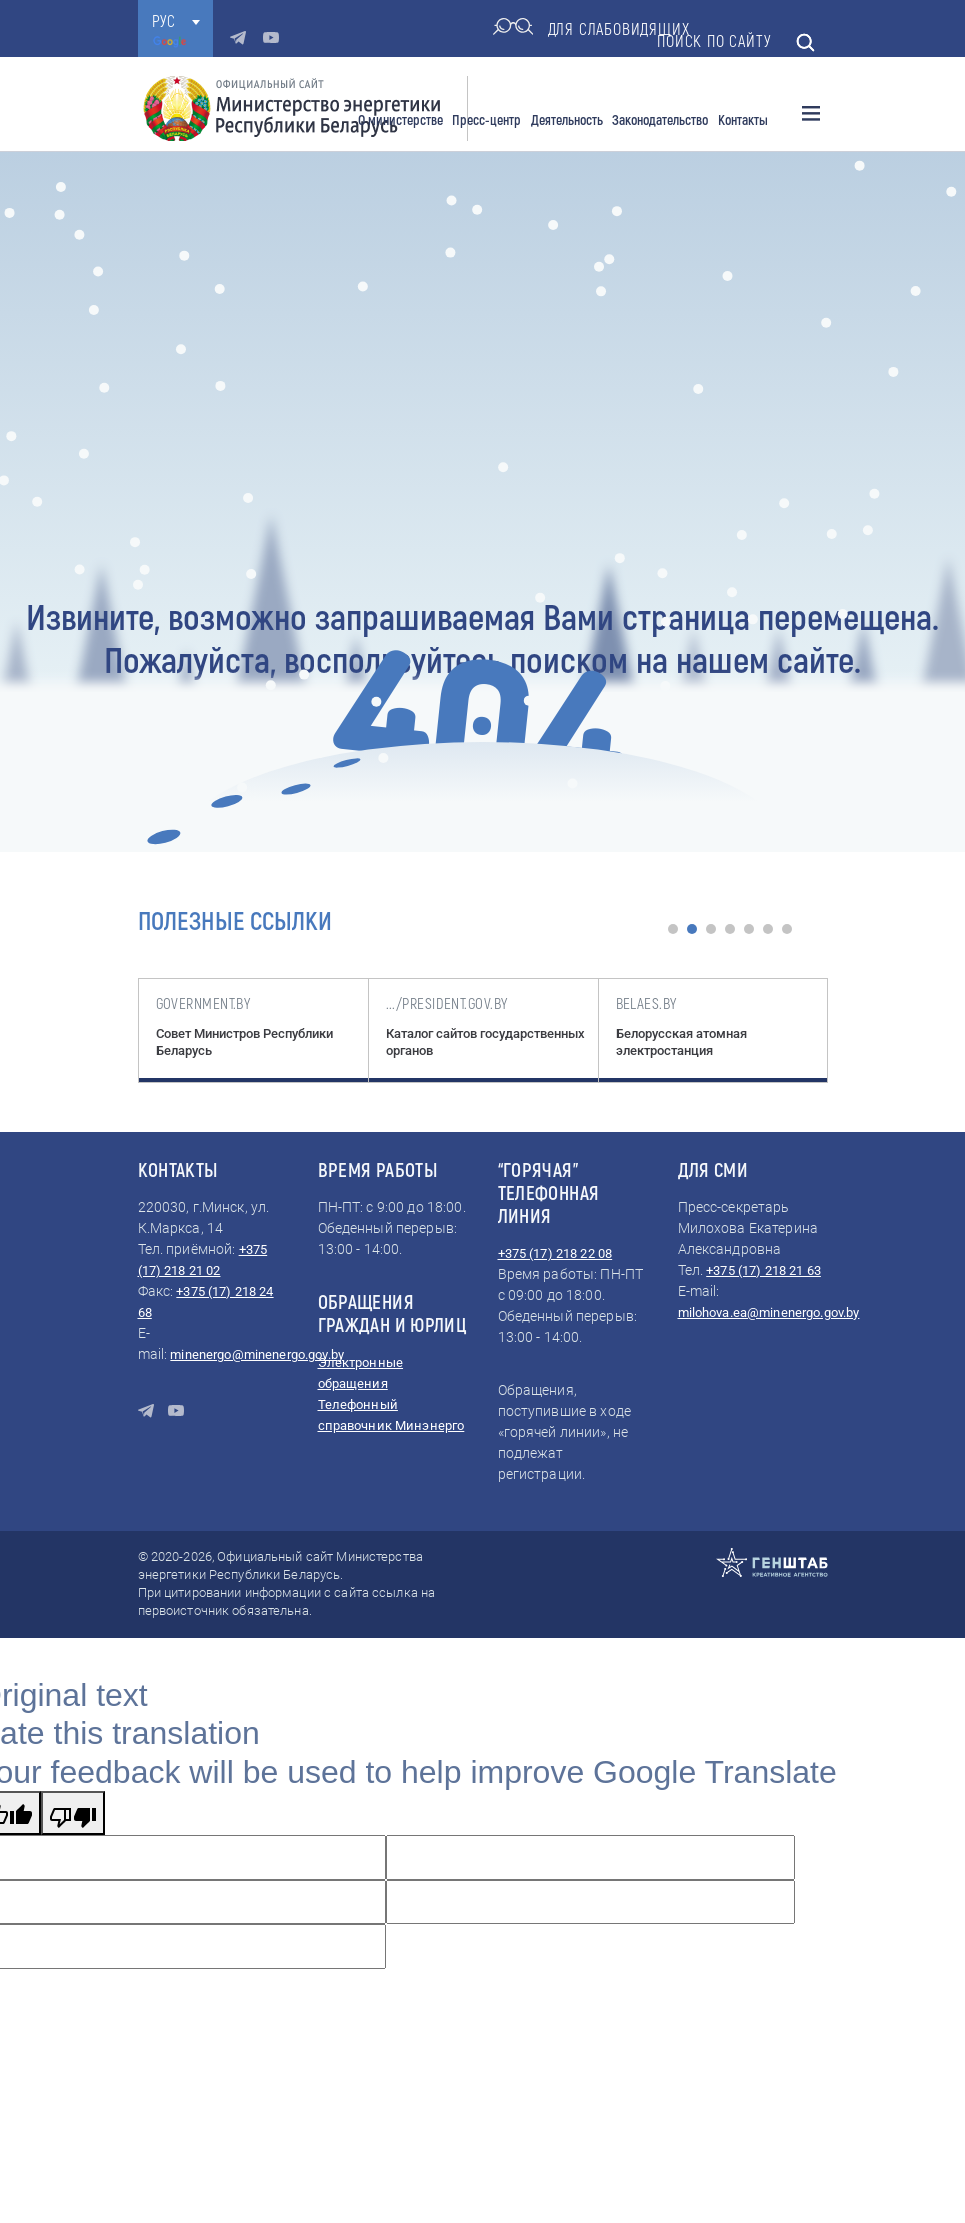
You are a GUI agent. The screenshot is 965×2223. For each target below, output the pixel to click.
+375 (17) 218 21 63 (763, 1270)
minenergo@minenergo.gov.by (257, 1354)
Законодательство (660, 120)
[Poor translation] (73, 1813)
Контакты (743, 120)
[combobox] (175, 22)
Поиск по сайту (736, 42)
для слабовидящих (591, 29)
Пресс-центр (486, 120)
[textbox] (175, 22)
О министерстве (400, 120)
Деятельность (567, 120)
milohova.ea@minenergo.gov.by (769, 1312)
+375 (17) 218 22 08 (555, 1253)
